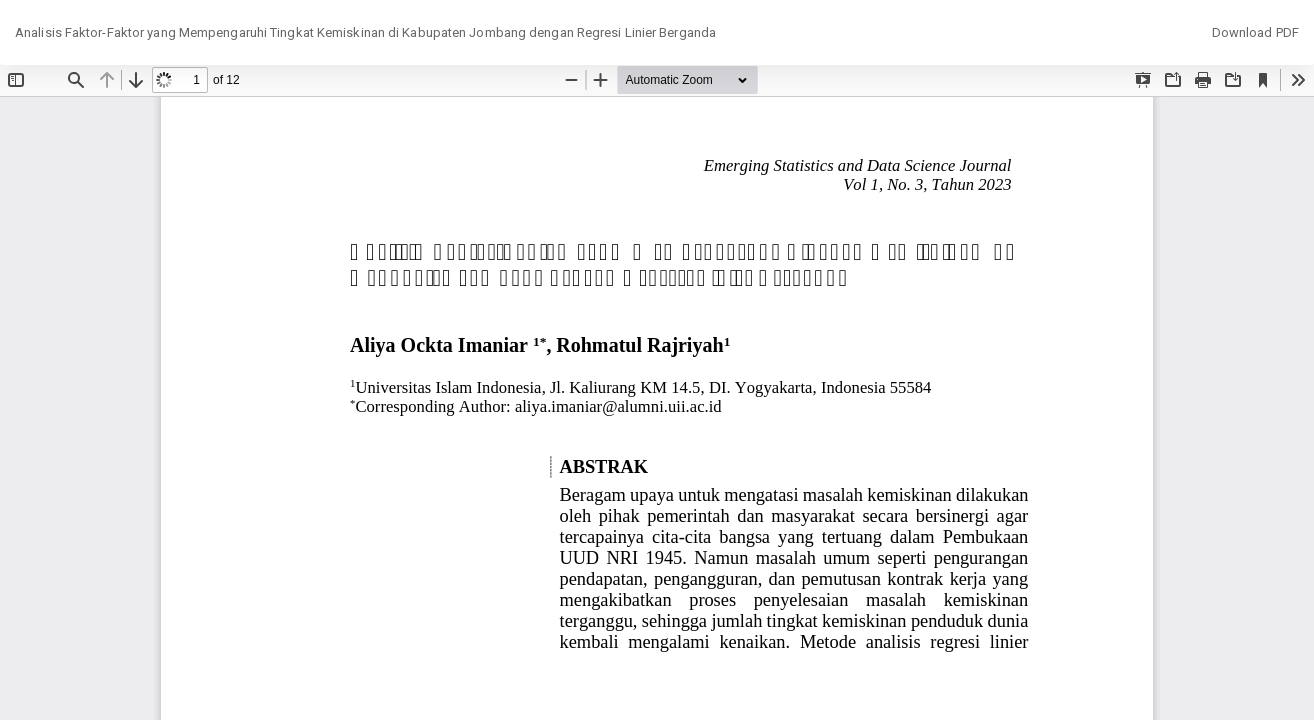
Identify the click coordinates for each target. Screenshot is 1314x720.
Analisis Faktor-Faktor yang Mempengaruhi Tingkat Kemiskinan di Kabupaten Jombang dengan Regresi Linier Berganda (365, 32)
